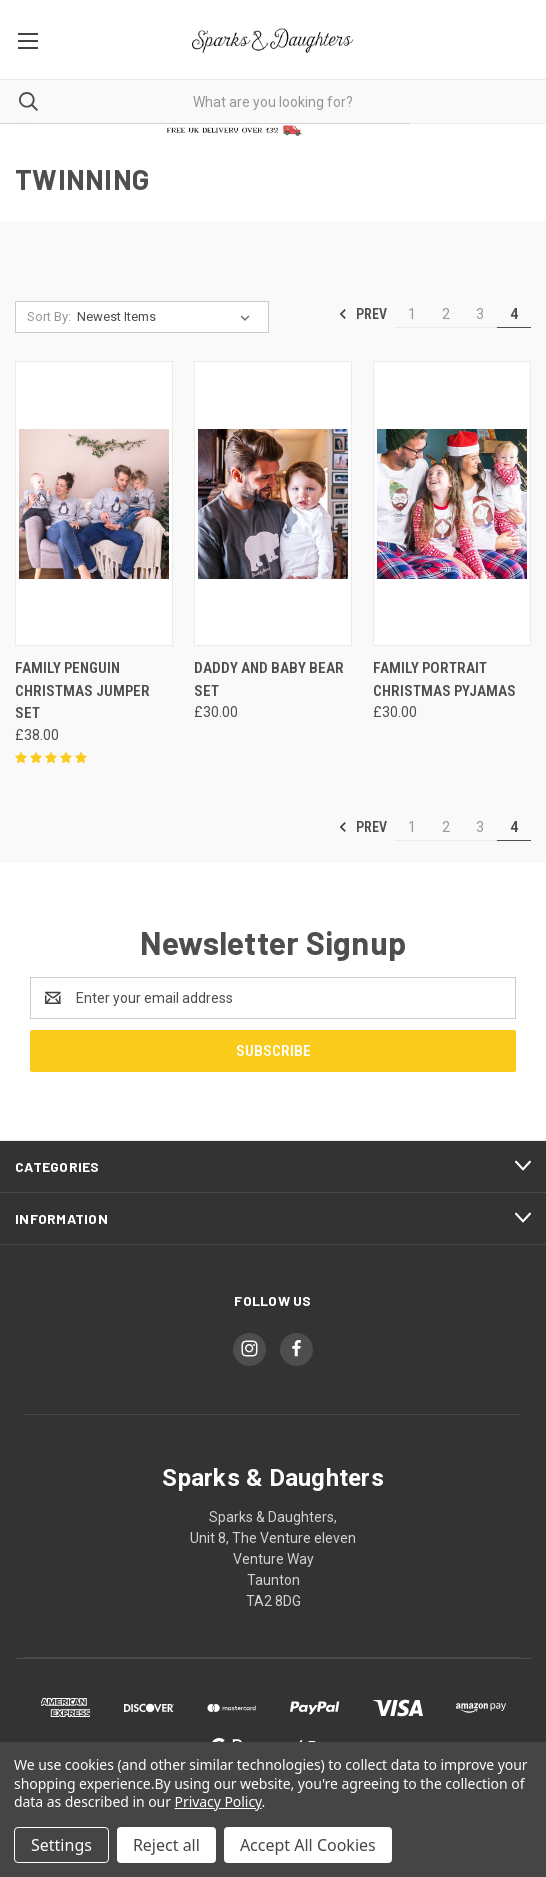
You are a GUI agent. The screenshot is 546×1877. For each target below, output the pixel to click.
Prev (362, 314)
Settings (61, 1845)
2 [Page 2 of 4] (446, 314)
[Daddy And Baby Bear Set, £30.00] (273, 503)
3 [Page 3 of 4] (480, 314)
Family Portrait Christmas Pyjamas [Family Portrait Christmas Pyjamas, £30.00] (444, 679)
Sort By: (49, 316)
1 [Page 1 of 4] (412, 314)
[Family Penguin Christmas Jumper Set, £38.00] (94, 503)
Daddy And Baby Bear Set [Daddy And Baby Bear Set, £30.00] (269, 679)
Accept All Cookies (308, 1845)
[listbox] (167, 317)
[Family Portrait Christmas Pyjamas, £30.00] (452, 503)
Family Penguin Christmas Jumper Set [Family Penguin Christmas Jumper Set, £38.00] (82, 690)
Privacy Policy (218, 1801)
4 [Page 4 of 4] (514, 314)
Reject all (166, 1845)
